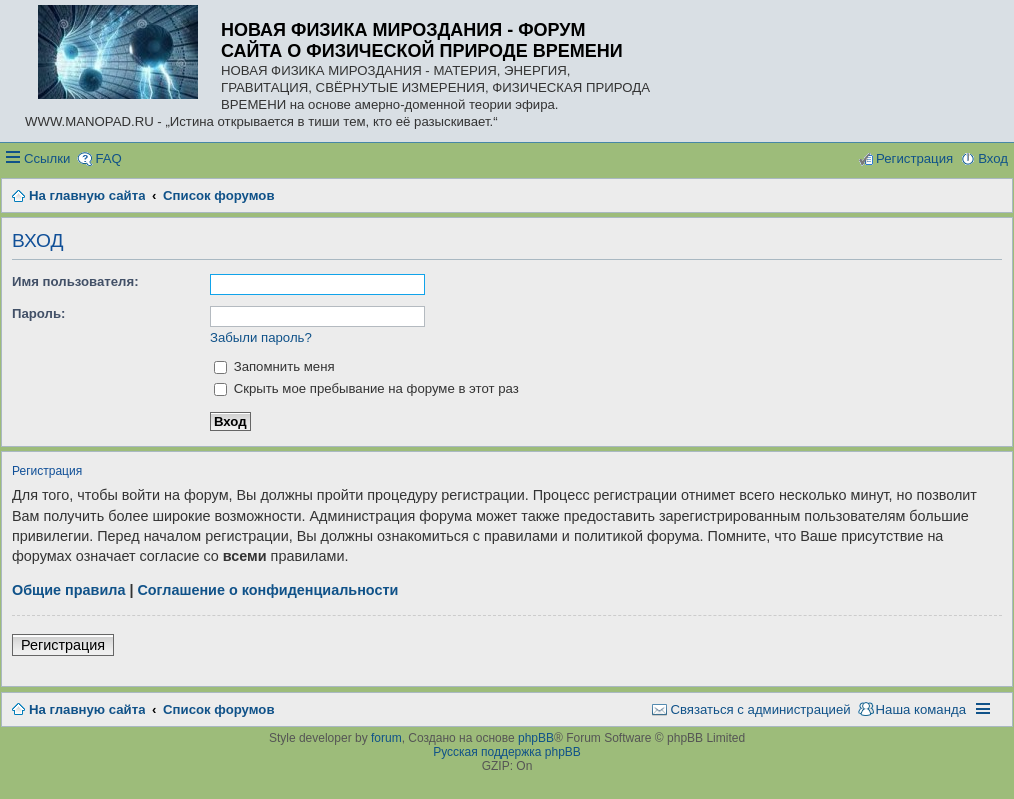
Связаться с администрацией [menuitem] (760, 709)
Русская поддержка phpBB (507, 752)
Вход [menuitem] (993, 158)
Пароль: (38, 313)
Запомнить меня (274, 366)
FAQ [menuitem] (108, 158)
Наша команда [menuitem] (921, 709)
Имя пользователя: (75, 281)
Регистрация (63, 645)
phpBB (536, 738)
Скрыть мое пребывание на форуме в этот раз (366, 388)
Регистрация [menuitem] (914, 158)
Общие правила (68, 590)
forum (386, 738)
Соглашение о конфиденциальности (267, 590)
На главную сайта (87, 709)
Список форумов (218, 709)
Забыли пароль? (261, 337)
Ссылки (47, 158)
